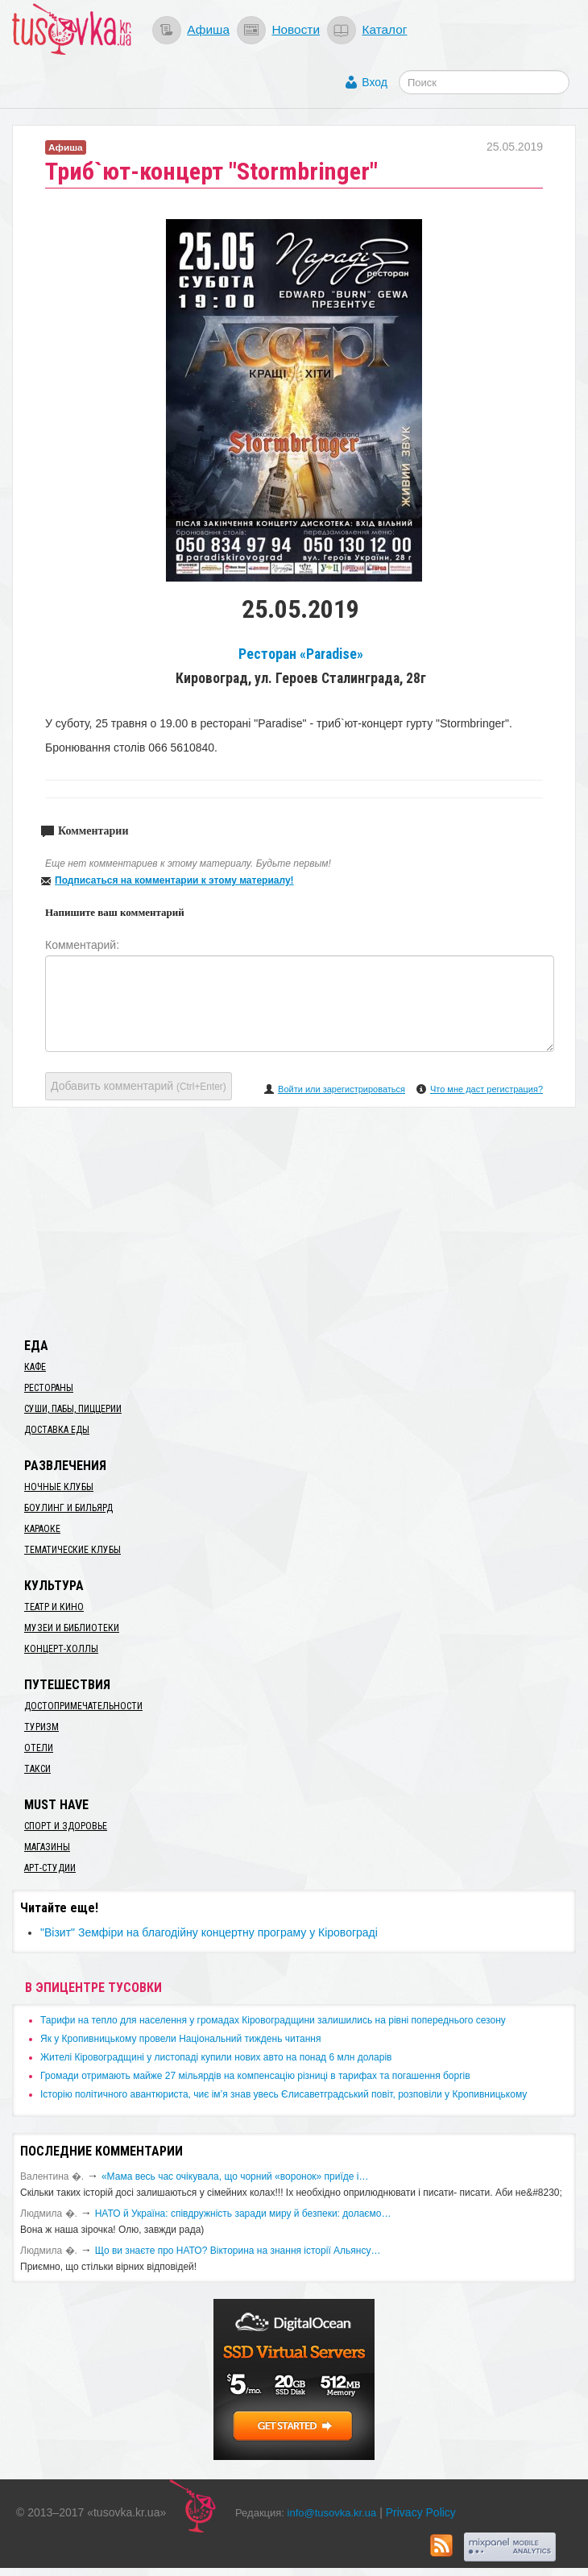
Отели (38, 1748)
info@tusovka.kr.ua (332, 2513)
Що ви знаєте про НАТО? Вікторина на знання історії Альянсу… (238, 2250)
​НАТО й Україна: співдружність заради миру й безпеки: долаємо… (243, 2213)
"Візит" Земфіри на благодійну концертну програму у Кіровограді (209, 1932)
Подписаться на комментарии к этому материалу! (174, 880)
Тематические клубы (72, 1549)
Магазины (47, 1847)
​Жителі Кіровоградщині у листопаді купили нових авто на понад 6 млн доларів (215, 2057)
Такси (37, 1769)
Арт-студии (50, 1868)
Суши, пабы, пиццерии (73, 1408)
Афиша (208, 29)
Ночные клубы (58, 1487)
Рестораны (48, 1388)
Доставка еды (56, 1429)
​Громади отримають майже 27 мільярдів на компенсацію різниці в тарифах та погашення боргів (255, 2075)
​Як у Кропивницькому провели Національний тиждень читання (180, 2038)
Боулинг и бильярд (68, 1508)
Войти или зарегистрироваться (341, 1089)
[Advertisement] (294, 1219)
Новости (295, 29)
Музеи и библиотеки (71, 1628)
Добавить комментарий (138, 1085)
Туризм (41, 1727)
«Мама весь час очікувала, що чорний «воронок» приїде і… (235, 2176)
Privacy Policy (421, 2512)
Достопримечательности (83, 1706)
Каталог (384, 29)
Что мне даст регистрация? (486, 1089)
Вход (374, 82)
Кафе (35, 1367)
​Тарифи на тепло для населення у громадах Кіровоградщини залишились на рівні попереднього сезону (273, 2020)
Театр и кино (54, 1607)
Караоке (42, 1528)
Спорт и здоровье (65, 1826)
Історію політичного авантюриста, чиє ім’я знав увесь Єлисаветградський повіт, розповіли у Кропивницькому (283, 2094)
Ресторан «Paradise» (300, 654)
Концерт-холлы (61, 1649)
